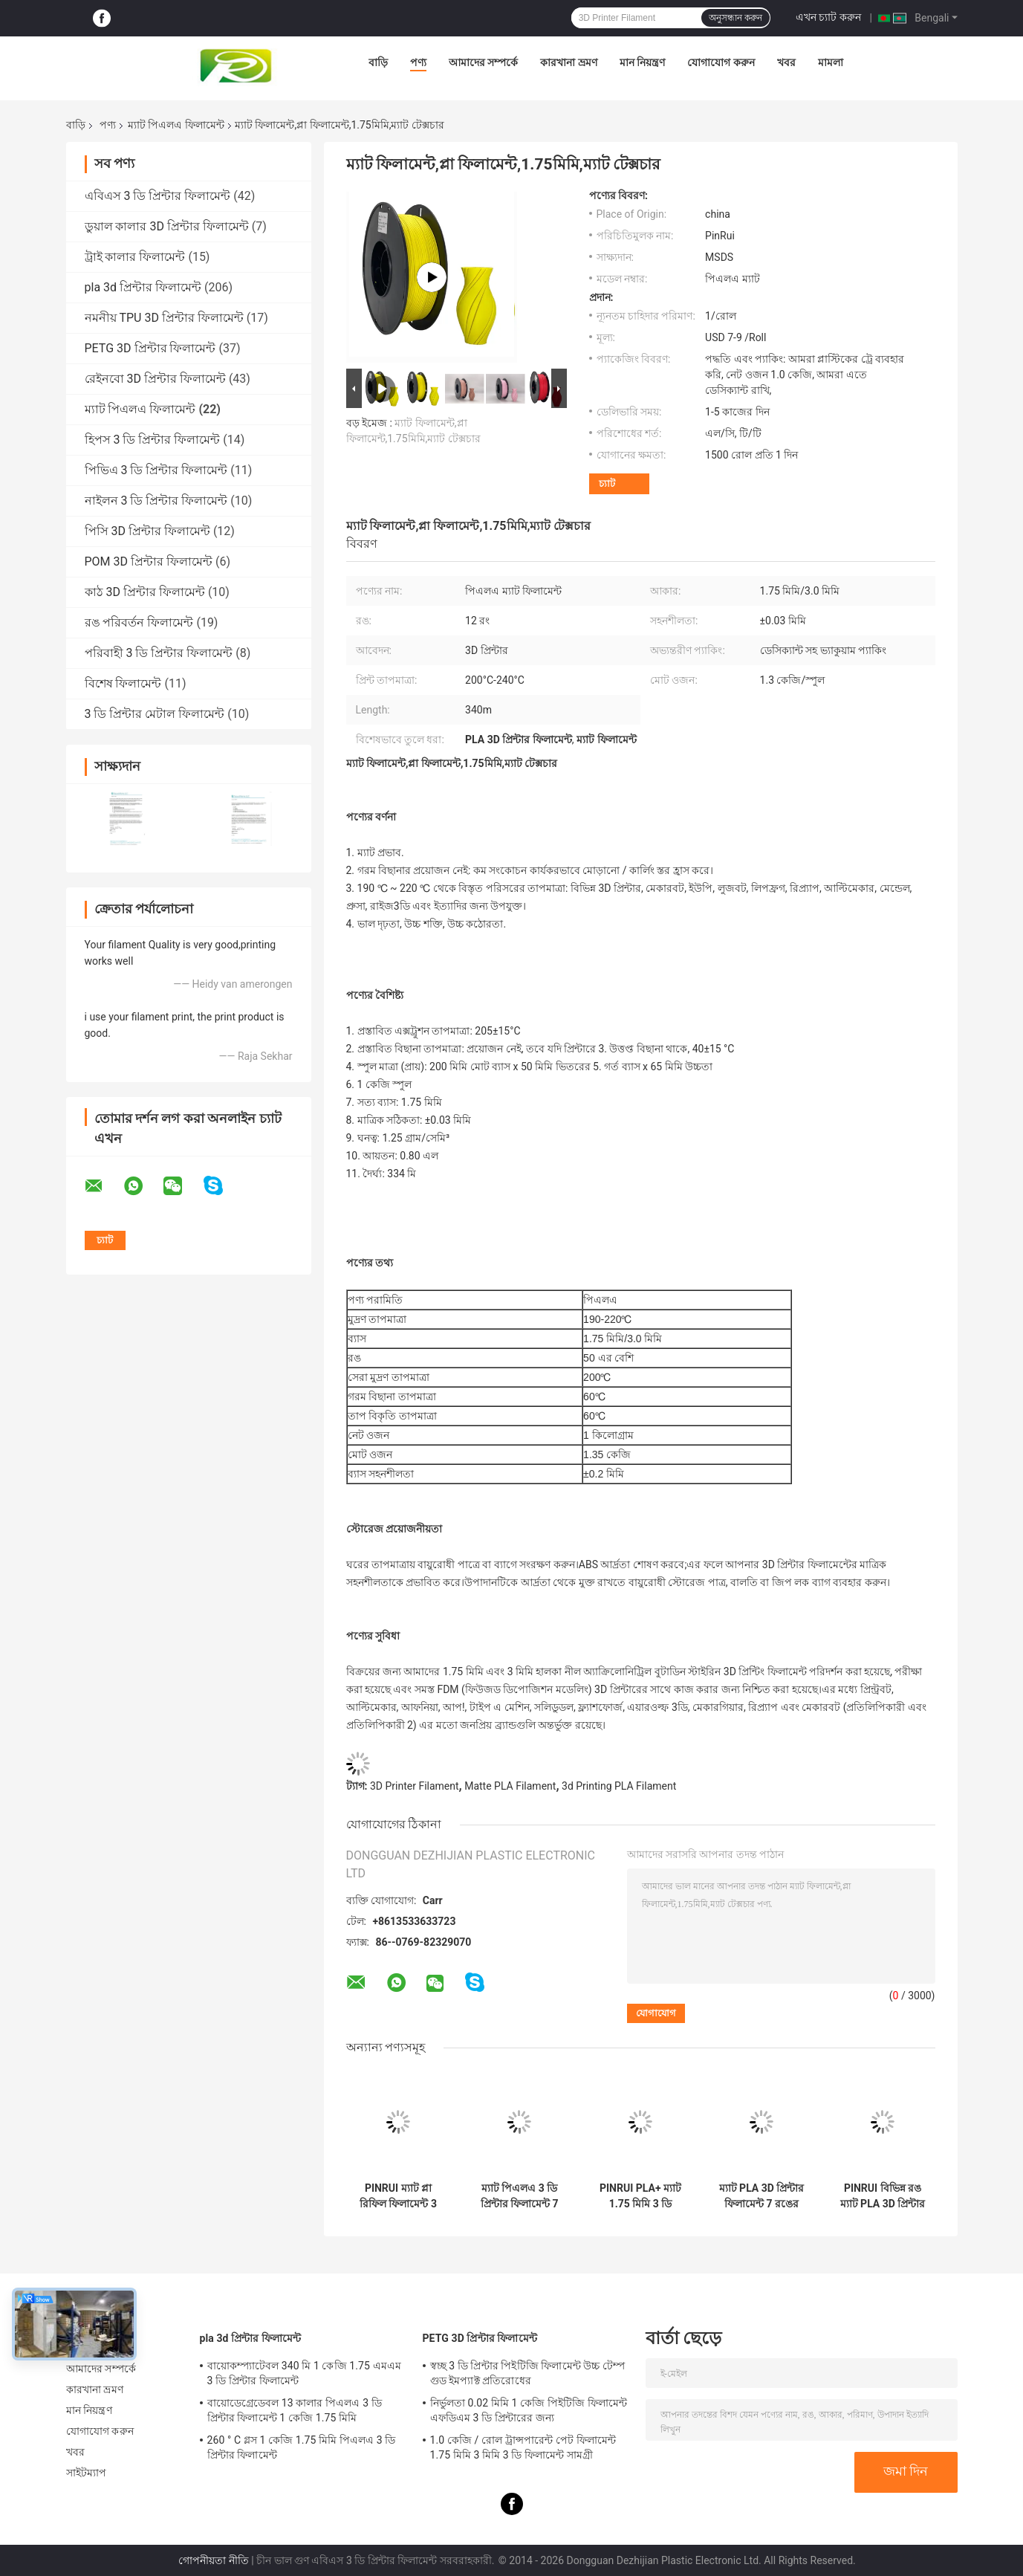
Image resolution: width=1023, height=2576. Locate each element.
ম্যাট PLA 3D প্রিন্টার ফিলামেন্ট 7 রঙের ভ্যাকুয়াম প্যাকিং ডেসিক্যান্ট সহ (762, 2196)
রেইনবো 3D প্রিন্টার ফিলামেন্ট (155, 379)
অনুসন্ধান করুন (735, 18)
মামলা (830, 62)
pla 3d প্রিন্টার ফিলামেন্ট (143, 287)
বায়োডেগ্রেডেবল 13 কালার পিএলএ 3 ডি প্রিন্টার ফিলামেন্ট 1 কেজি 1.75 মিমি (294, 2410)
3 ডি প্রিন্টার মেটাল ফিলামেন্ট (155, 714)
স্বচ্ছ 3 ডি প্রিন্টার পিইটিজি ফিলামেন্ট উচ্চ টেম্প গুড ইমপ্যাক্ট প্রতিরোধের (528, 2373)
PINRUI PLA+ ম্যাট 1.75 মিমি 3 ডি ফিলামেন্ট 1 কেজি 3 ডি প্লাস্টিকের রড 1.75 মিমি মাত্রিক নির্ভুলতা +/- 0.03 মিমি (641, 2196)
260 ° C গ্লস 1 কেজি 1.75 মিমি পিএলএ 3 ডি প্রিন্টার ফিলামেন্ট (301, 2447)
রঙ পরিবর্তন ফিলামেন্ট (139, 622)
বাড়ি (378, 62)
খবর (786, 62)
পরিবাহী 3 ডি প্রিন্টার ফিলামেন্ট (159, 653)
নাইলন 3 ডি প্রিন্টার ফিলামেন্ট (156, 500)
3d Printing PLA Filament (619, 1786)
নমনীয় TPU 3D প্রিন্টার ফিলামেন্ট (164, 318)
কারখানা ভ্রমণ (568, 62)
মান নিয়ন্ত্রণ (642, 62)
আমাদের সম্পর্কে (483, 62)
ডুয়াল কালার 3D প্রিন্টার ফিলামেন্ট (167, 226)
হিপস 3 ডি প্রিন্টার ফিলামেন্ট (153, 440)
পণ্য (418, 62)
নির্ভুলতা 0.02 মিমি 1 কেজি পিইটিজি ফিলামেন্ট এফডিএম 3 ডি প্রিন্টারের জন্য (529, 2410)
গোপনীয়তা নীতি (213, 2560)
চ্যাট (607, 483)
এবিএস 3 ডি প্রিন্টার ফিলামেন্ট (158, 196)
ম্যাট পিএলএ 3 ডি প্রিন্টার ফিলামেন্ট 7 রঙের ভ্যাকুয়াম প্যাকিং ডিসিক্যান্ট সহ (519, 2196)
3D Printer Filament (414, 1786)
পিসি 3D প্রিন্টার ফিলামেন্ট (147, 531)
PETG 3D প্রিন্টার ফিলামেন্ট (150, 348)
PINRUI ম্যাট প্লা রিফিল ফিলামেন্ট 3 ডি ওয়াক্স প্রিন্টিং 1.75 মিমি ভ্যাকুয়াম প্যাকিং (398, 2196)
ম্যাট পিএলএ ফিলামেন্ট (176, 125)
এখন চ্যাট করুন (828, 17)
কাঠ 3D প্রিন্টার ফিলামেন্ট (145, 592)
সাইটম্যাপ (86, 2473)
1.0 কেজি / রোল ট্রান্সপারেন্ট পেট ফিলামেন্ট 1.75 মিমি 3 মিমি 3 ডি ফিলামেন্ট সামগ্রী (523, 2447)
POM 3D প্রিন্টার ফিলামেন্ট (148, 561)
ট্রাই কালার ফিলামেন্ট (135, 257)
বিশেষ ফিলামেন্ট (123, 683)
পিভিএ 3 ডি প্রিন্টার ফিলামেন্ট (156, 470)
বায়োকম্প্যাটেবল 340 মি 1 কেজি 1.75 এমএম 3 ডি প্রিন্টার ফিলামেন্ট (304, 2373)
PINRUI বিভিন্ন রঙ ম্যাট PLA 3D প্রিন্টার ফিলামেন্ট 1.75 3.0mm (883, 2196)
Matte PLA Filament (510, 1786)
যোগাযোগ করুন (720, 62)
